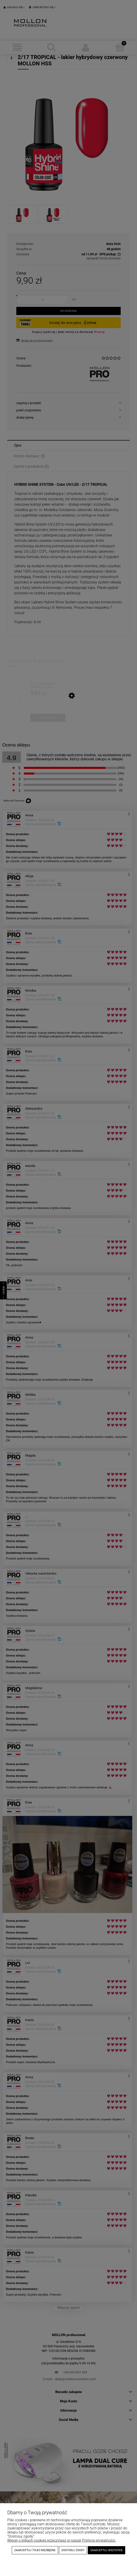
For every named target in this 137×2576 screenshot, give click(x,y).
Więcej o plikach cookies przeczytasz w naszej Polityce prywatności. (61, 2540)
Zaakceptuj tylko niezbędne (35, 2550)
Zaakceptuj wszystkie (106, 2550)
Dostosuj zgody (72, 2550)
